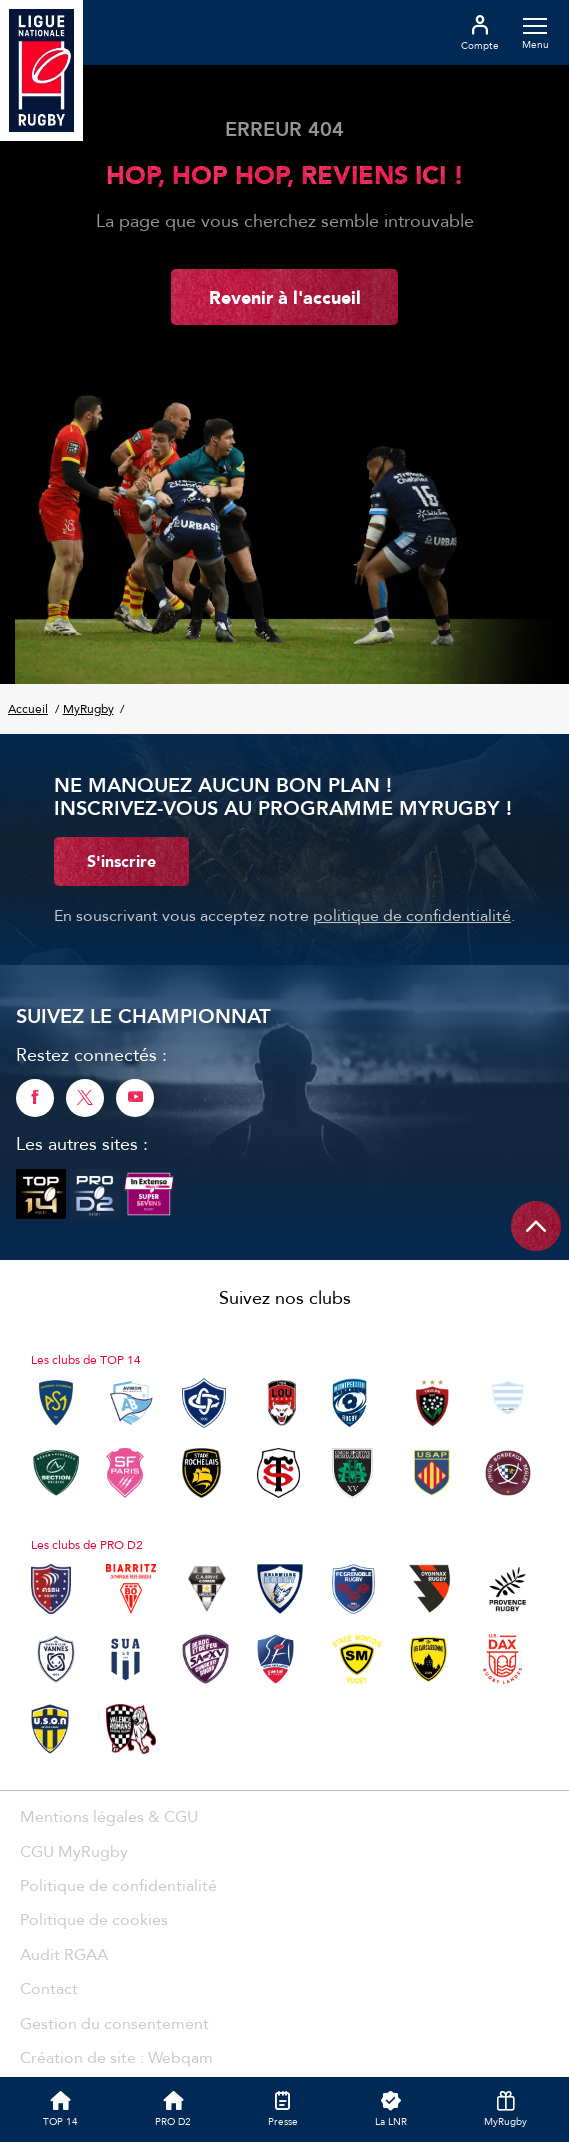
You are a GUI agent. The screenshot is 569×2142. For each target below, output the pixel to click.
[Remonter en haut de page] (536, 1226)
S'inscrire (121, 861)
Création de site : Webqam (116, 2057)
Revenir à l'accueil (285, 297)
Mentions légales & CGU (109, 1816)
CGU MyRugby (74, 1851)
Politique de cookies (94, 1919)
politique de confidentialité (412, 915)
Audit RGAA (64, 1954)
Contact (49, 1988)
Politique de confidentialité (118, 1885)
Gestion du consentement (114, 2023)
